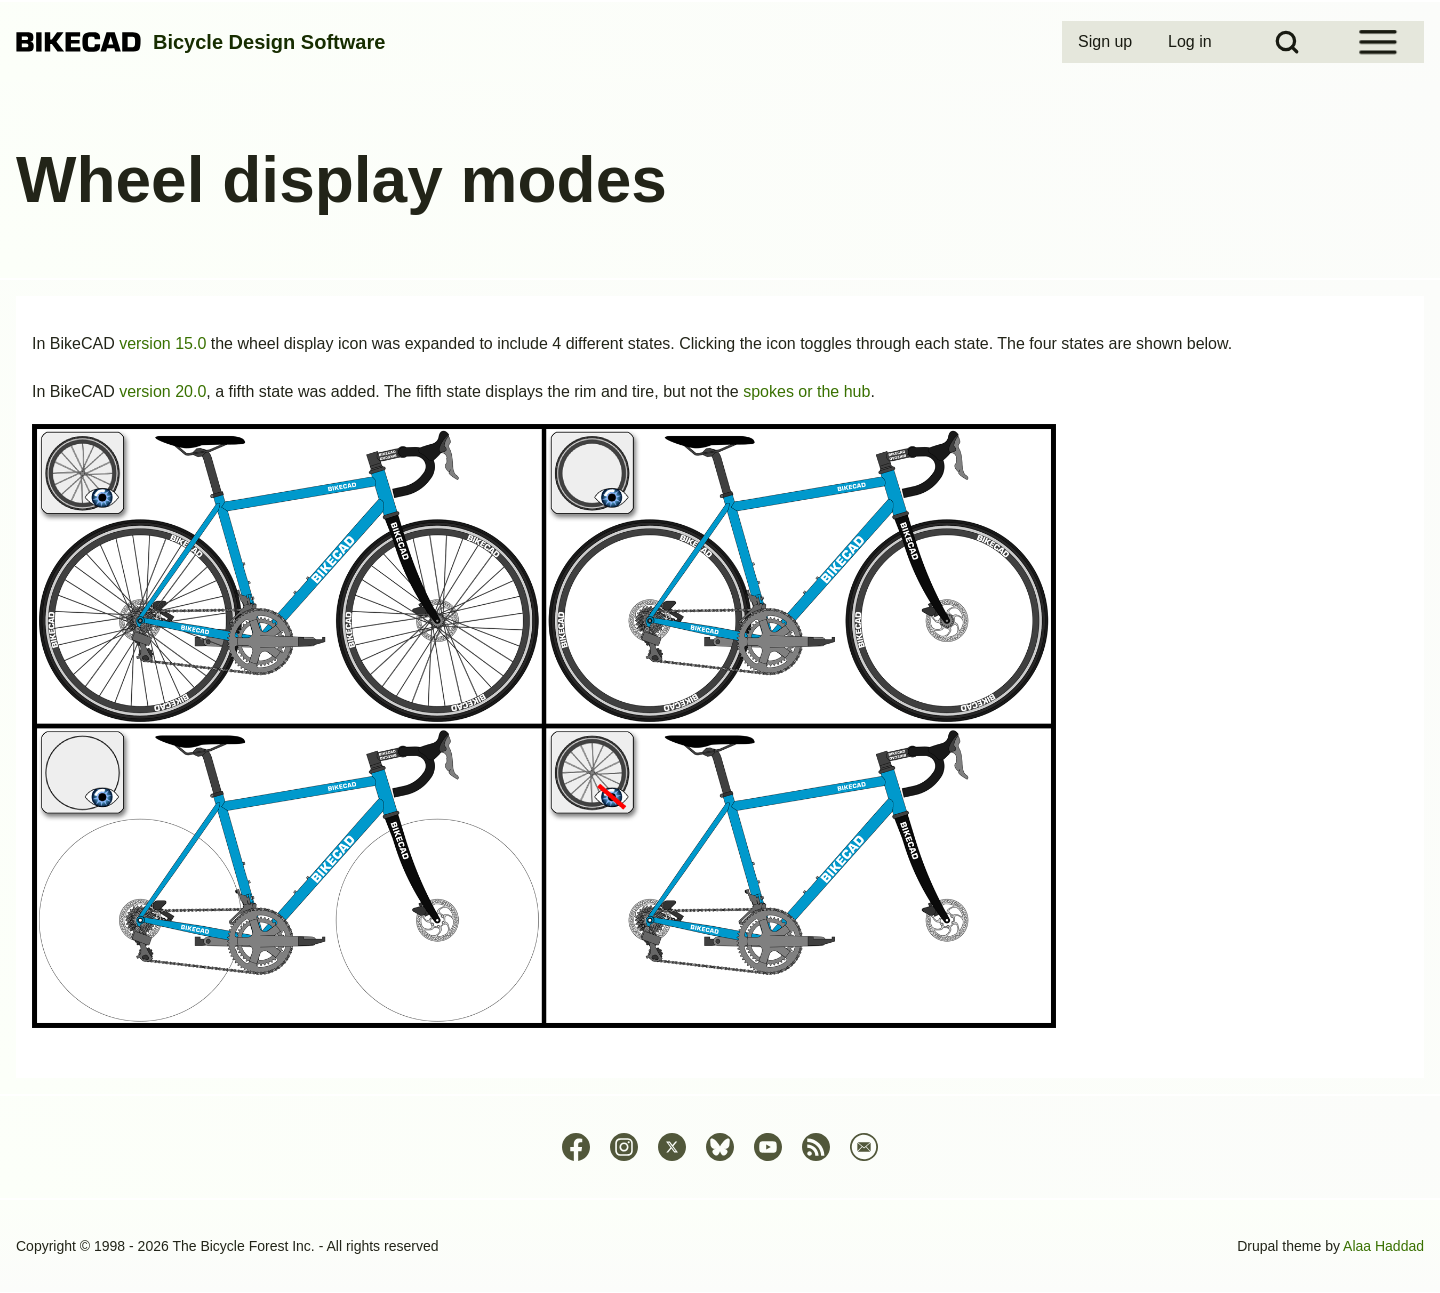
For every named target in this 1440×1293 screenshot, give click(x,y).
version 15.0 (162, 343)
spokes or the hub (806, 391)
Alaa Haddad (1383, 1246)
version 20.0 (162, 391)
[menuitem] (1107, 42)
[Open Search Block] (1287, 42)
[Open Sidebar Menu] (1378, 42)
